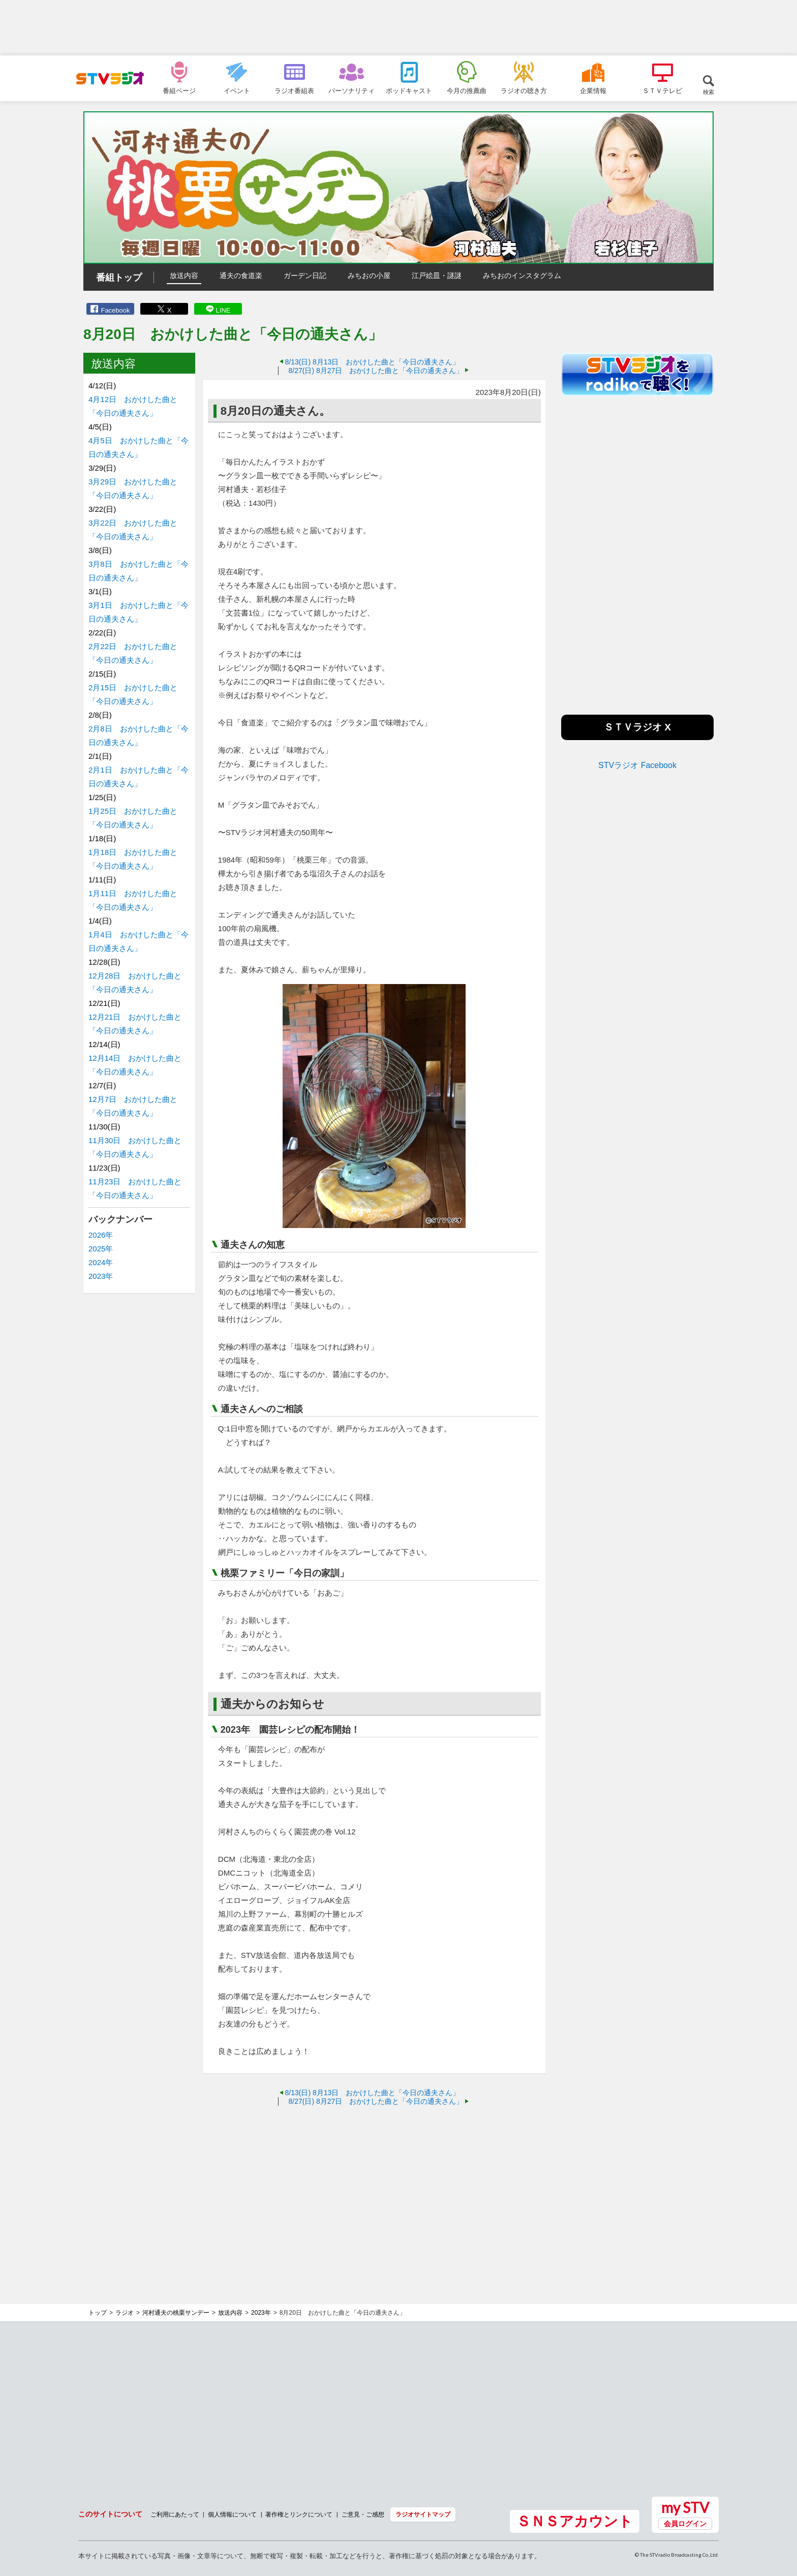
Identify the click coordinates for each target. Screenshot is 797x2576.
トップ (97, 2312)
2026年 (100, 1235)
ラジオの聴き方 (524, 90)
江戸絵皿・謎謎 (437, 275)
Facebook (115, 310)
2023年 (100, 1276)
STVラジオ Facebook (637, 765)
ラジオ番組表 (294, 90)
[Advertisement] (398, 28)
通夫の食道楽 (241, 275)
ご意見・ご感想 (363, 2514)
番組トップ (119, 277)
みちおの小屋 (369, 275)
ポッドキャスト (409, 90)
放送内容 (184, 275)
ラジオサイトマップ (422, 2514)
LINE (223, 310)
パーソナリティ (351, 90)
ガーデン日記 (305, 275)
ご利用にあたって (174, 2514)
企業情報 (593, 90)
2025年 (100, 1248)
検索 (708, 91)
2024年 (100, 1262)
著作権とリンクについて (298, 2514)
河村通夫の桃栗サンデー (175, 2312)
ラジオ (124, 2312)
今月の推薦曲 (466, 90)
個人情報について (232, 2514)
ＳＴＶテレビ (662, 90)
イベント (237, 90)
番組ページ (179, 90)
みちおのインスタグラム (522, 275)
